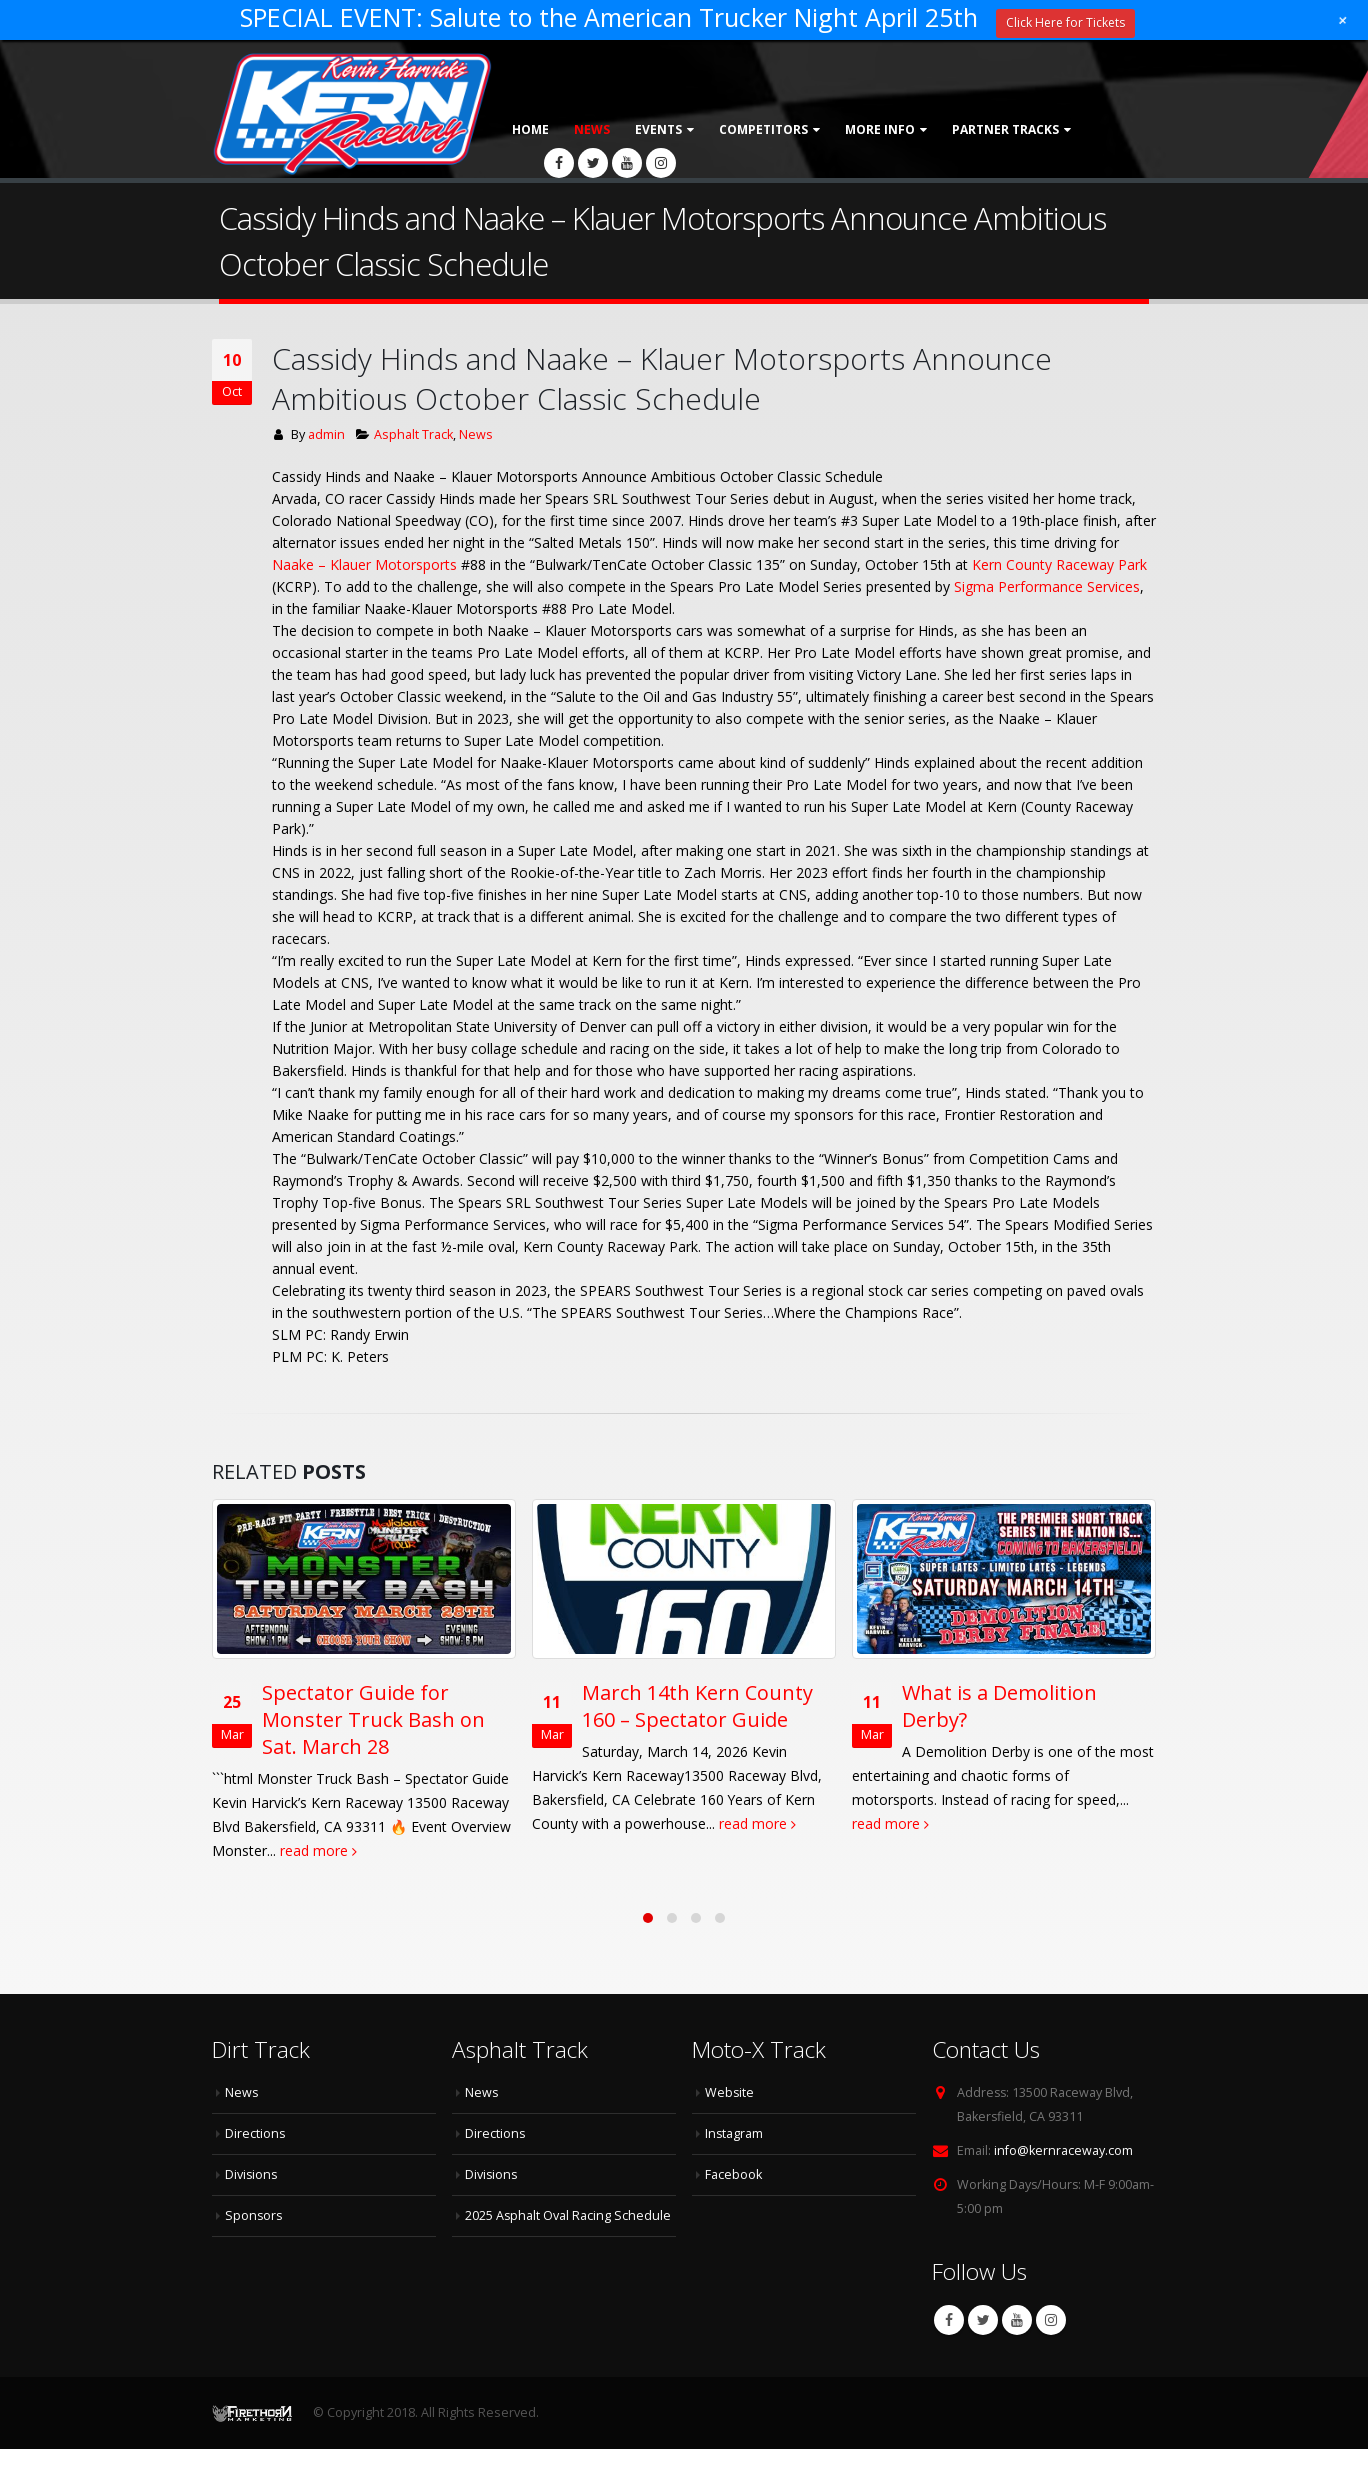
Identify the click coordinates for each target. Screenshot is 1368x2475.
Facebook (949, 2346)
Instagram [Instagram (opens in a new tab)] (734, 2159)
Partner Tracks (1005, 129)
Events (658, 129)
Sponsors (254, 2241)
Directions (255, 2159)
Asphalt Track (413, 434)
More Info (880, 129)
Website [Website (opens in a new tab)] (730, 2118)
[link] (364, 564)
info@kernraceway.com (1063, 2176)
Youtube (1017, 2346)
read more (355, 1850)
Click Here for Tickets (1065, 22)
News (592, 129)
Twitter (983, 2346)
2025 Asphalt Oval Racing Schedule (568, 2241)
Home (530, 129)
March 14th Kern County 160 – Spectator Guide (734, 1706)
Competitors (763, 129)
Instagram (1051, 2346)
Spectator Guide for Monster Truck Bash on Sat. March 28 (410, 1719)
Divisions (252, 2200)
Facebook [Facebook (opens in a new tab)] (733, 2200)
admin (326, 434)
